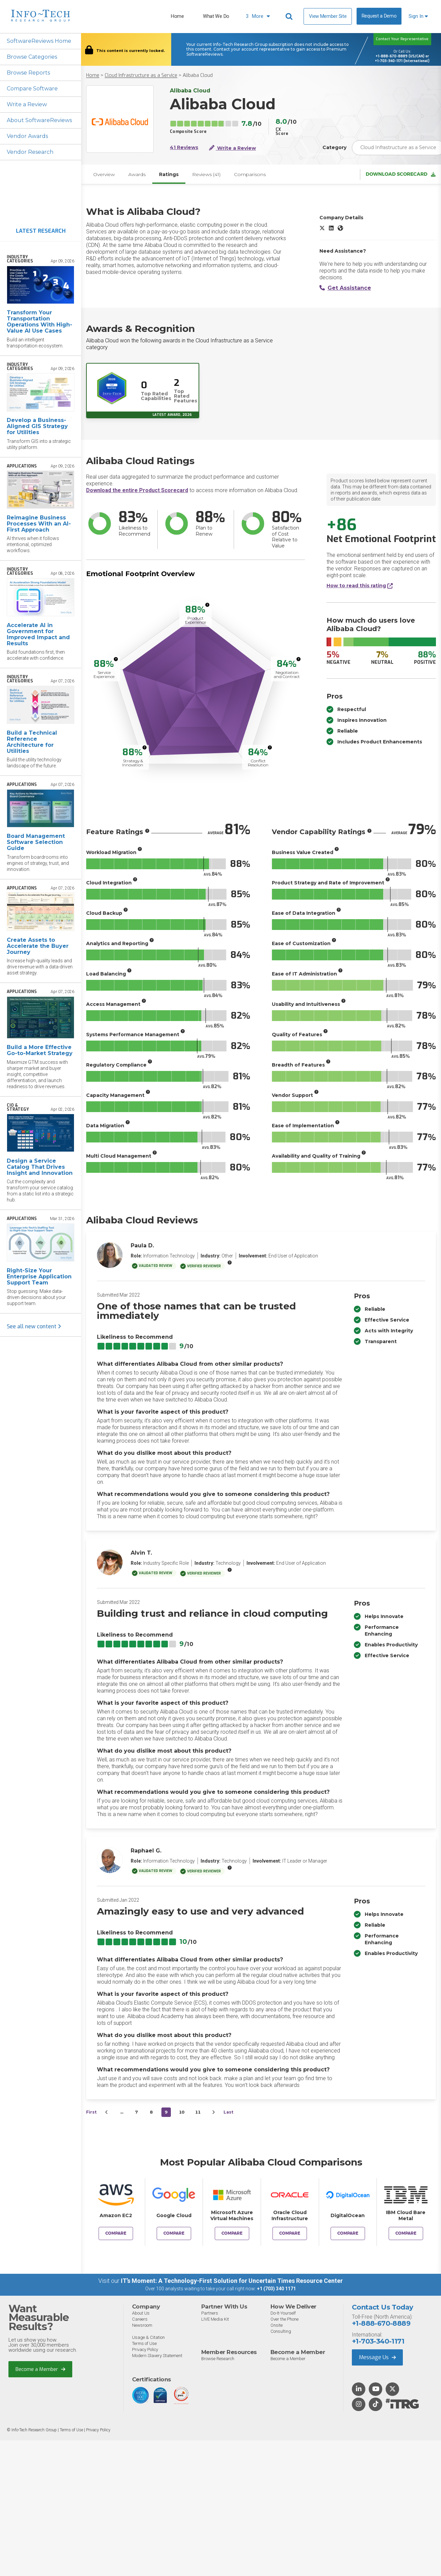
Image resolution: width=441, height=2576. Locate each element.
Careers (140, 2319)
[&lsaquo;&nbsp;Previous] (106, 2112)
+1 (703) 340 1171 (276, 2288)
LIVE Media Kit (215, 2319)
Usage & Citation (148, 2337)
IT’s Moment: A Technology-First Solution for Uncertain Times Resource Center (232, 2280)
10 (181, 2112)
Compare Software (32, 88)
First (91, 2112)
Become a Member (40, 2369)
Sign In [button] (418, 16)
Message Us (377, 2357)
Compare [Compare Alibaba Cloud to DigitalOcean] (347, 2233)
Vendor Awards (27, 136)
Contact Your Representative (402, 38)
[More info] (207, 605)
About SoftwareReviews (39, 120)
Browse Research (217, 2358)
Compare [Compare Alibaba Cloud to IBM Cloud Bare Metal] (405, 2233)
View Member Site (327, 16)
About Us (141, 2313)
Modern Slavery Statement (157, 2355)
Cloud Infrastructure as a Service (141, 75)
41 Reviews (184, 147)
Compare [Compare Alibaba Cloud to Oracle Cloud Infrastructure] (289, 2233)
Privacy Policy (145, 2349)
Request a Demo (379, 16)
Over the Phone (284, 2319)
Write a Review (27, 104)
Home (177, 16)
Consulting (280, 2331)
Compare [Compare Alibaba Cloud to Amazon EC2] (115, 2233)
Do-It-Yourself (283, 2313)
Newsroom (142, 2325)
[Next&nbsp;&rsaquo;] (213, 2112)
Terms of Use (144, 2343)
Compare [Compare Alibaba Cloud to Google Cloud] (173, 2233)
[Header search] (290, 16)
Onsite (276, 2325)
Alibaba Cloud (198, 75)
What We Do (216, 16)
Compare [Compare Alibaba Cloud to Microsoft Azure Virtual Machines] (232, 2233)
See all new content (34, 1326)
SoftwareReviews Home (39, 41)
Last (228, 2112)
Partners (209, 2313)
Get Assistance (345, 288)
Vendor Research (30, 152)
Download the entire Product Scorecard (137, 490)
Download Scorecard (401, 174)
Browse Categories (32, 57)
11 (198, 2112)
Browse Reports (28, 72)
